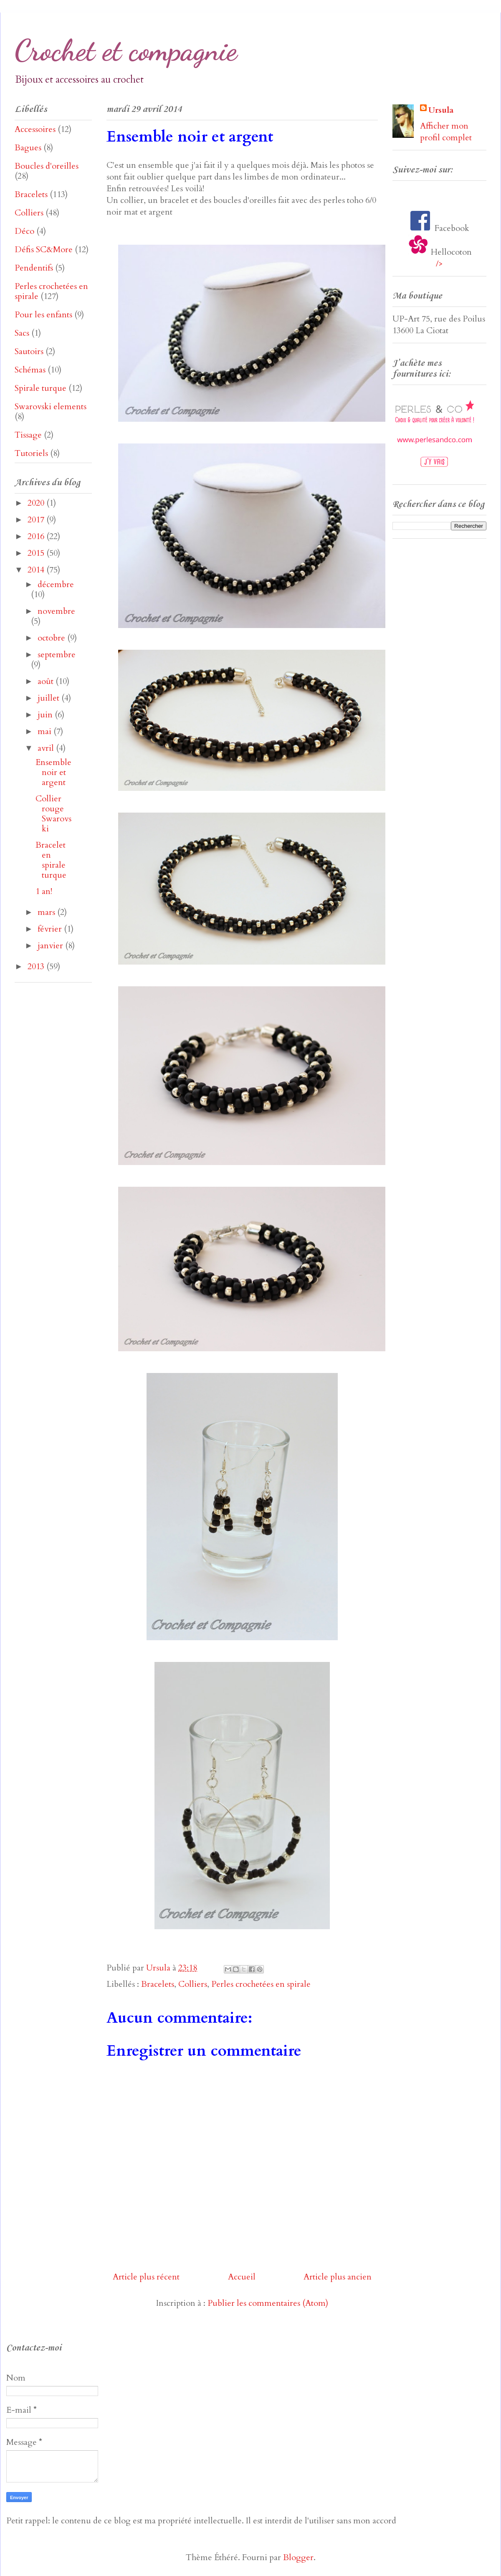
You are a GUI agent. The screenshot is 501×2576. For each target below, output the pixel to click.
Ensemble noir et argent (53, 772)
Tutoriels (31, 453)
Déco (24, 231)
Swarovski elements (50, 406)
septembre (57, 654)
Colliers (192, 1984)
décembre (56, 584)
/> (439, 263)
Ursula (440, 110)
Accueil (242, 2276)
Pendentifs (34, 268)
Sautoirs (29, 351)
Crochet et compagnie (126, 50)
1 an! (43, 891)
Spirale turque (40, 388)
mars (47, 912)
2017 (37, 519)
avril (47, 748)
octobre (52, 637)
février (51, 929)
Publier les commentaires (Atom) (267, 2303)
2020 (37, 503)
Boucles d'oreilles (46, 166)
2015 (37, 553)
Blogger (298, 2557)
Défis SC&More (44, 249)
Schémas (30, 369)
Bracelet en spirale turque (50, 860)
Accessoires (35, 129)
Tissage (28, 435)
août (47, 681)
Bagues (28, 147)
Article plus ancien (338, 2276)
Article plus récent (146, 2276)
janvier (51, 945)
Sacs (22, 333)
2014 (37, 569)
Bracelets (157, 1984)
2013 (37, 966)
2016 (37, 536)
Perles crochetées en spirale (261, 1984)
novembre (56, 611)
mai (45, 731)
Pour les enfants (43, 314)
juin (46, 714)
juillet (49, 698)
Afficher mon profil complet (446, 131)
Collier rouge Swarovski (53, 813)
